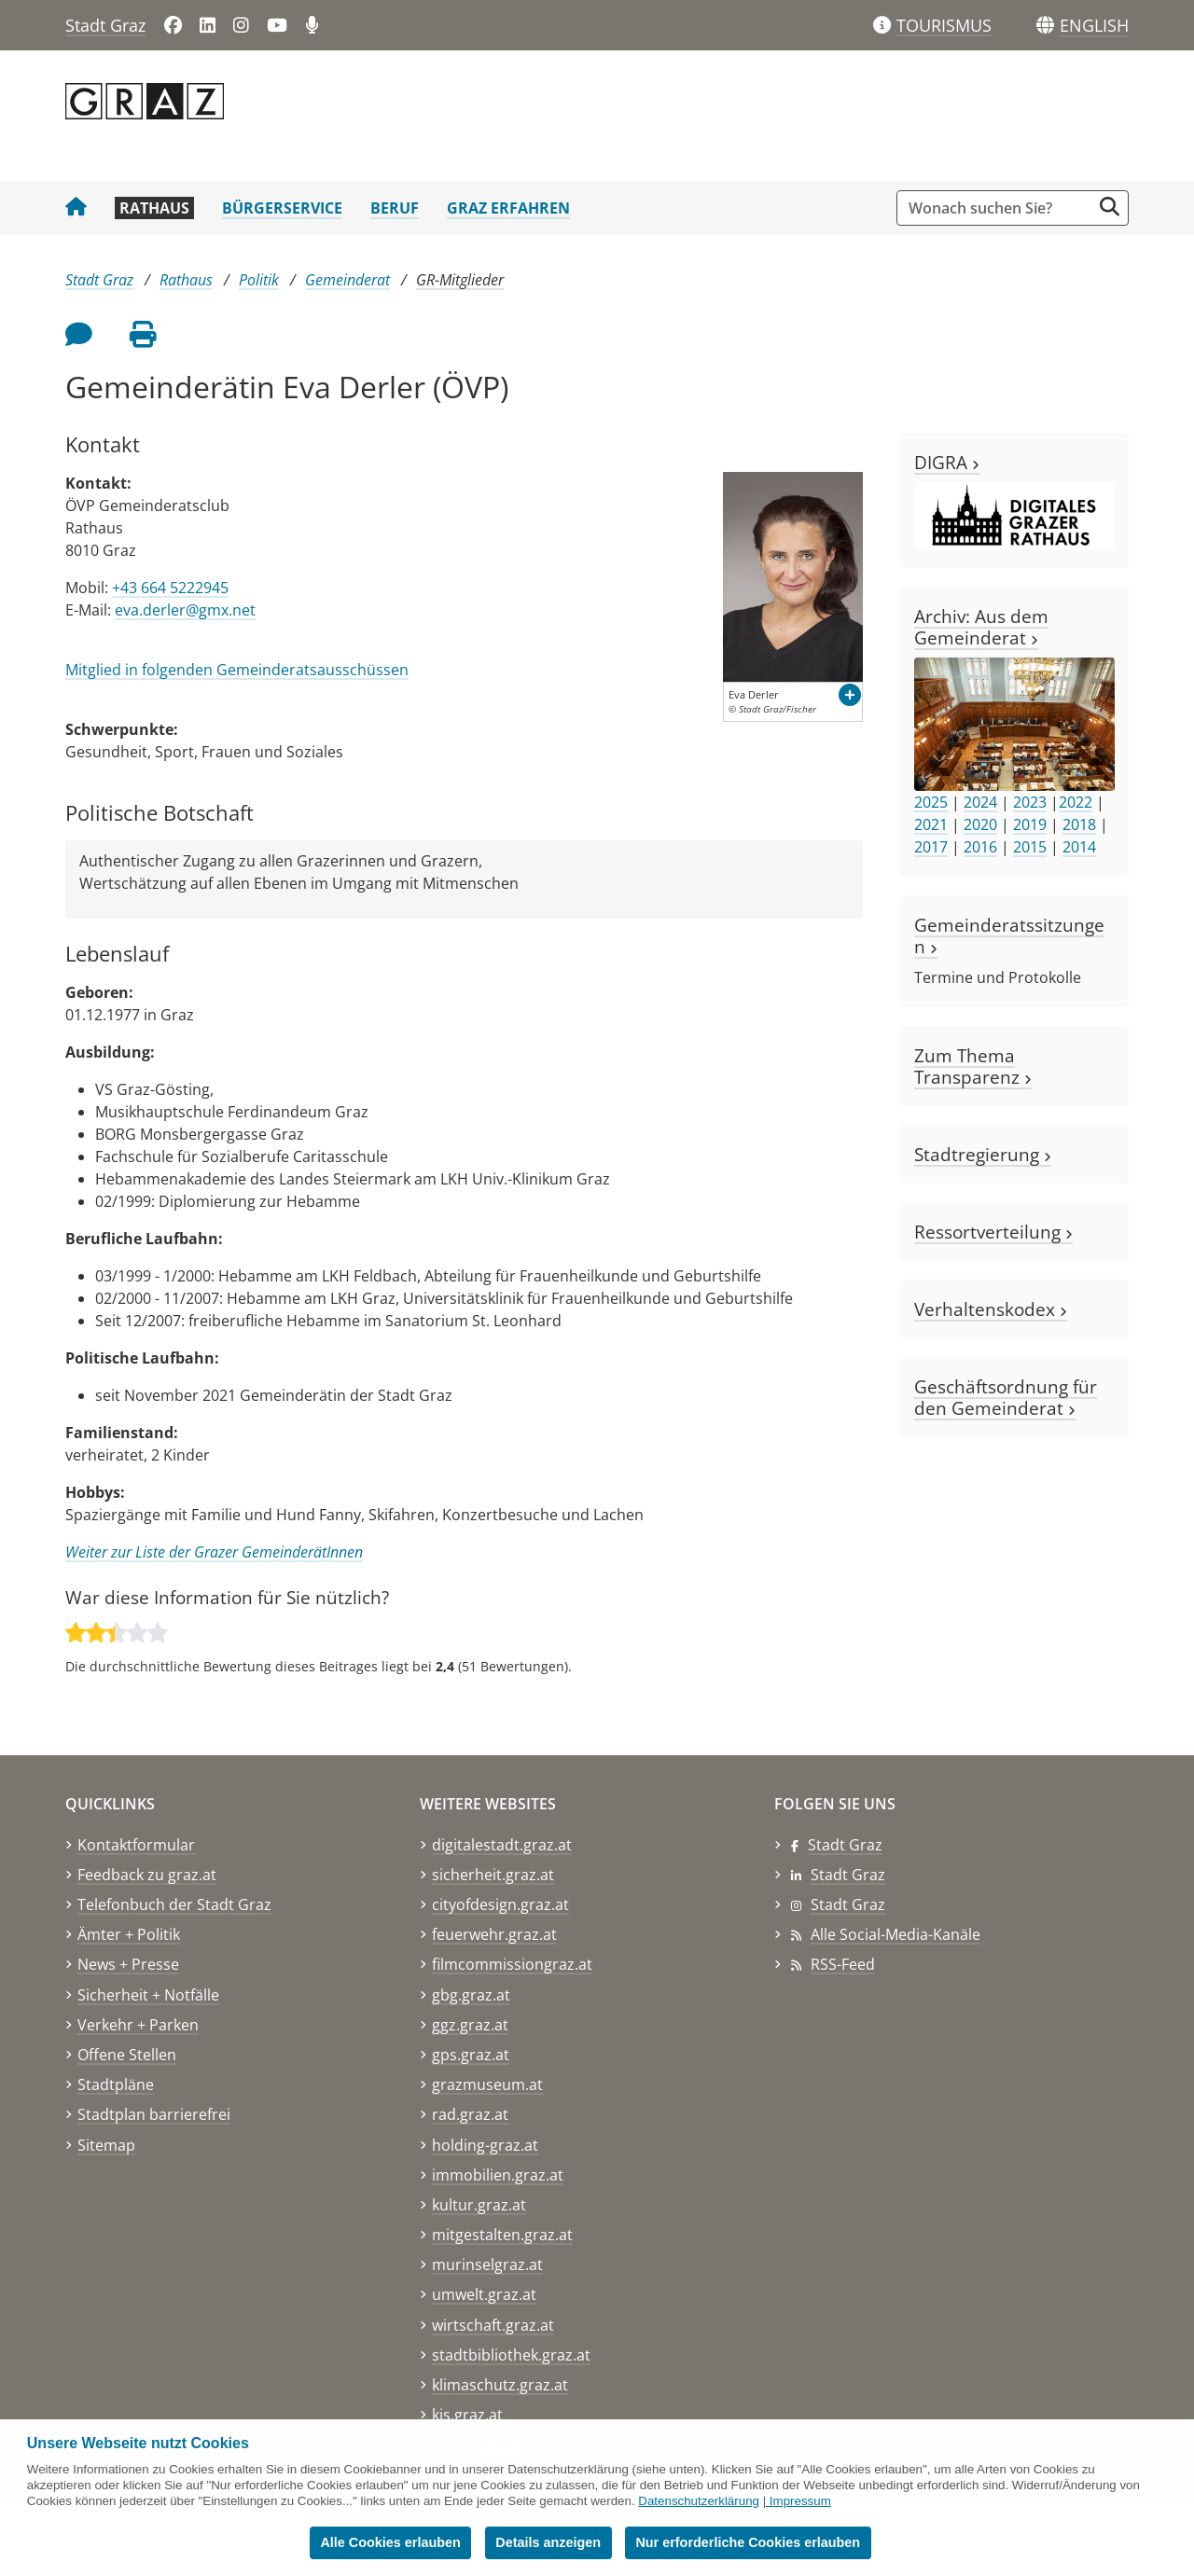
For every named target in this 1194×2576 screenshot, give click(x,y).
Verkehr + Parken (138, 2025)
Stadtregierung (982, 1154)
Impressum (800, 2501)
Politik (259, 280)
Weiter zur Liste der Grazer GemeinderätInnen (214, 1552)
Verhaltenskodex (990, 1309)
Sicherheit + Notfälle (148, 1995)
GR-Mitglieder (460, 280)
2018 (1079, 824)
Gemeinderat (347, 280)
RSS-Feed (843, 1964)
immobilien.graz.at (497, 2175)
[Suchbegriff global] (998, 208)
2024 (980, 802)
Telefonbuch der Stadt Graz (174, 1904)
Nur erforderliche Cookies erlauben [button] (747, 2542)
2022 (1075, 802)
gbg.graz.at (471, 1995)
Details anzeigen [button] (548, 2542)
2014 (1079, 847)
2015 (1030, 847)
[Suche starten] (1109, 206)
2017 (931, 847)
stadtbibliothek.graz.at (511, 2355)
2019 (1030, 824)
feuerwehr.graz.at (494, 1934)
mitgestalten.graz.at (502, 2234)
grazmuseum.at (487, 2084)
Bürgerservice (282, 208)
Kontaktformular (136, 1845)
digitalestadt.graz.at (502, 1845)
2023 (1030, 802)
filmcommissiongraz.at (512, 1964)
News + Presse (128, 1964)
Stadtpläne (115, 2084)
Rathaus (154, 208)
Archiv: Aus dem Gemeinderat (981, 626)
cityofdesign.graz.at (500, 1904)
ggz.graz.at (470, 2025)
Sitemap (106, 2145)
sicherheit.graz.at (493, 1874)
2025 (931, 802)
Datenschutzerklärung (698, 2501)
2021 (931, 824)
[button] (1094, 26)
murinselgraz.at (487, 2264)
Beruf (394, 208)
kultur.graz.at (479, 2205)
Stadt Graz (105, 25)
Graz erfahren (508, 208)
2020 (980, 824)
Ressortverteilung (993, 1231)
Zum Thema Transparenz (973, 1066)
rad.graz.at (470, 2114)
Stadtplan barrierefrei (153, 2114)
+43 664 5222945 (170, 587)
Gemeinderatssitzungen (1009, 935)
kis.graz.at (467, 2414)
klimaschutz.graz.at (500, 2385)
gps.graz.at (470, 2054)
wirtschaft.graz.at (493, 2325)
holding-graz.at (485, 2145)
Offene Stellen (126, 2054)
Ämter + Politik (128, 1934)
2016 (980, 847)
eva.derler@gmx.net (185, 610)
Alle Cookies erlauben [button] (390, 2542)
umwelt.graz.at (484, 2294)
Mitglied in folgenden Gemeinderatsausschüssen (237, 669)
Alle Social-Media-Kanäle (895, 1934)
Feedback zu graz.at (146, 1874)
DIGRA (946, 462)
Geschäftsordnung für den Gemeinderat (1005, 1397)
